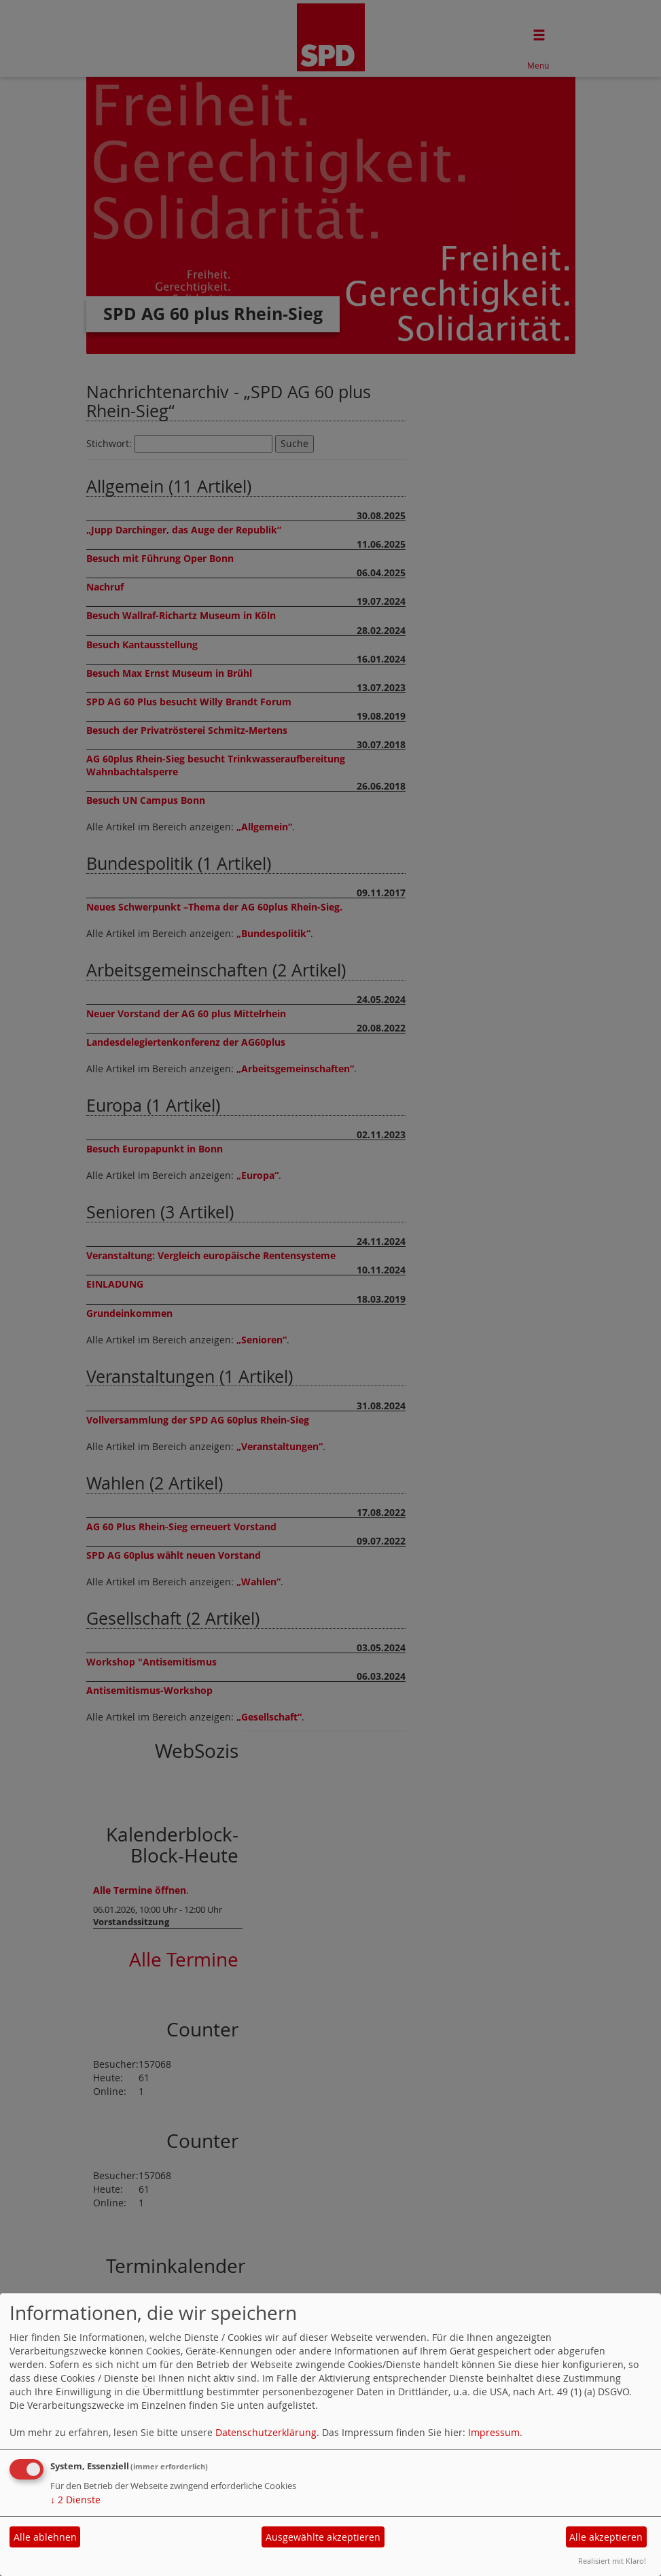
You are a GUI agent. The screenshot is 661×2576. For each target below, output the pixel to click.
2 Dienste (75, 2499)
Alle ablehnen (45, 2536)
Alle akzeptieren (606, 2536)
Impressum (494, 2432)
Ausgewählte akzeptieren (323, 2536)
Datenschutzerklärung (266, 2432)
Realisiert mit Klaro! (612, 2561)
